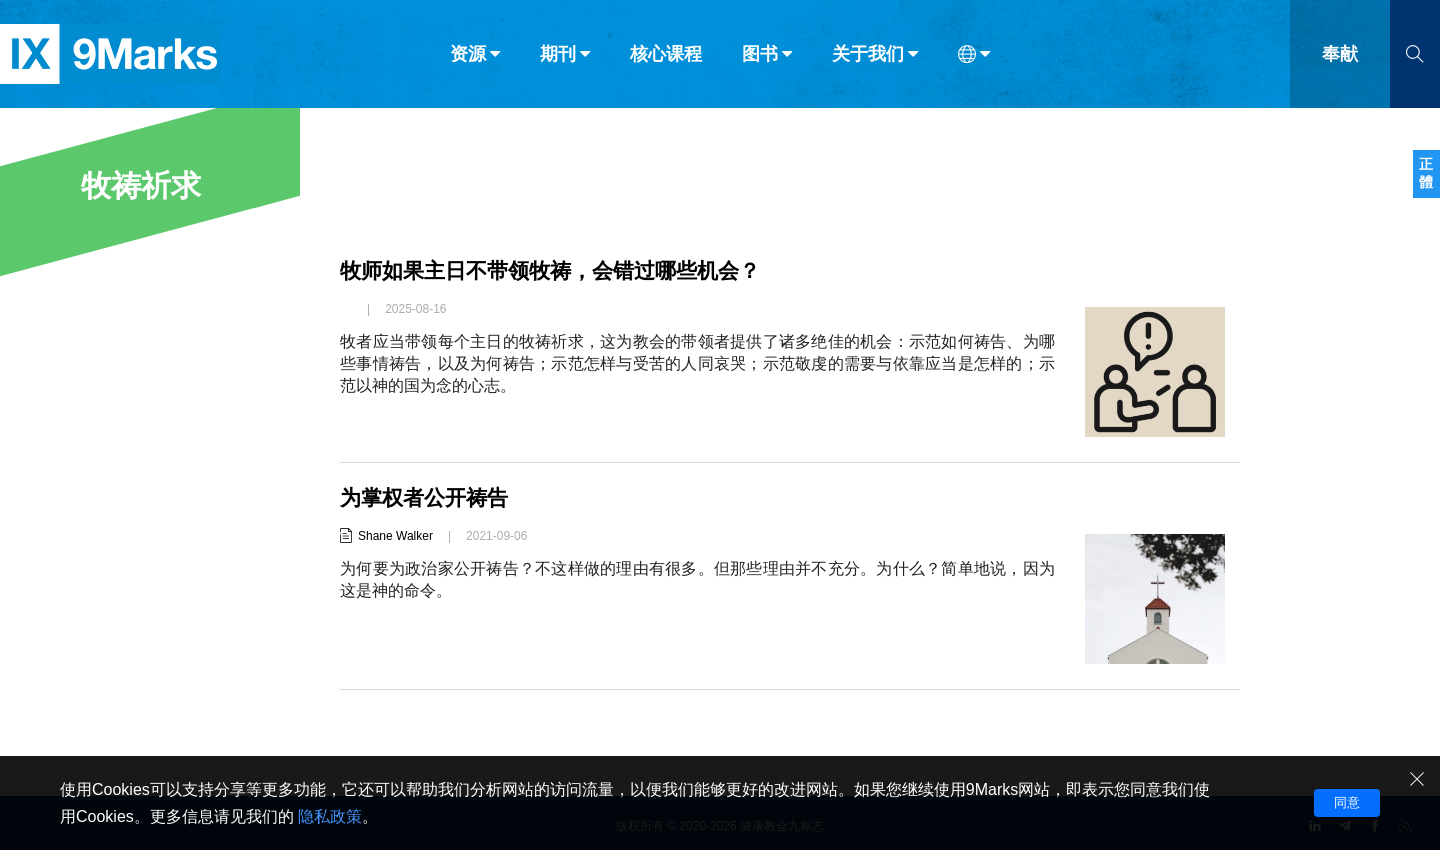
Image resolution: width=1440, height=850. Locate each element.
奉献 (1340, 58)
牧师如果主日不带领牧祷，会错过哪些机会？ (560, 270)
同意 (1347, 802)
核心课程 (666, 58)
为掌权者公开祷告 (428, 497)
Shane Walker (395, 536)
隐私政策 (330, 816)
